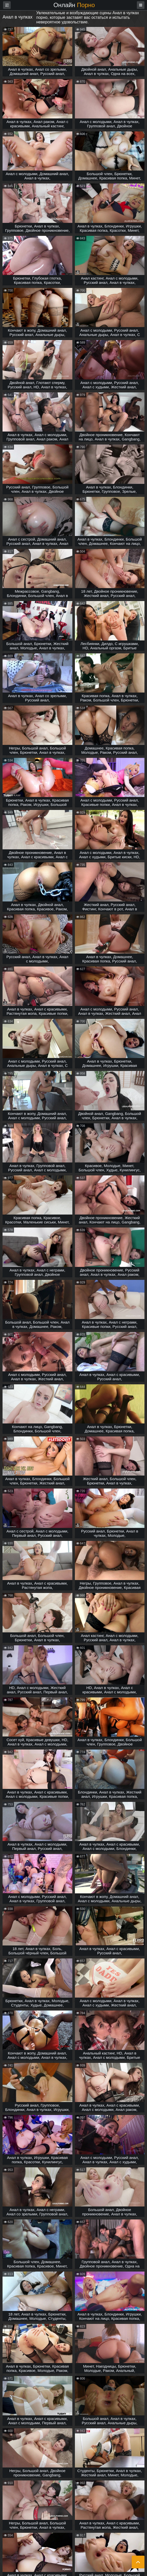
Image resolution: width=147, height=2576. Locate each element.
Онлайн (74, 5)
